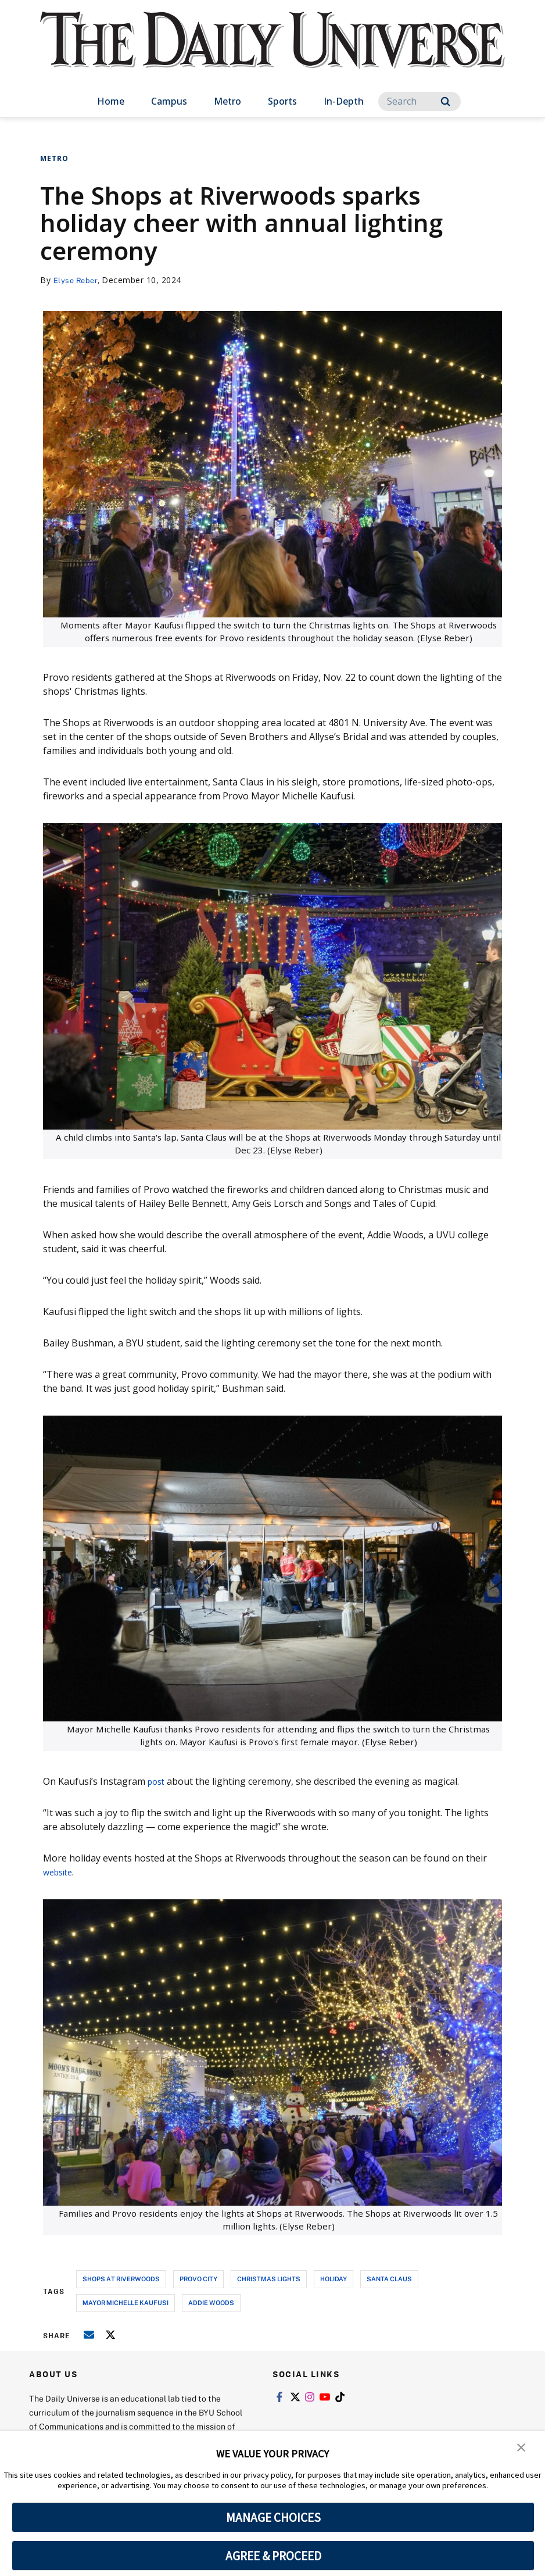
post (157, 1781)
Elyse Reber (77, 280)
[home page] (272, 52)
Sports (282, 101)
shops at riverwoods (121, 2278)
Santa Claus (389, 2278)
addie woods (211, 2302)
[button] (522, 2447)
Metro (227, 101)
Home (110, 101)
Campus (169, 101)
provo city (198, 2278)
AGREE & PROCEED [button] (273, 2556)
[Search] (419, 101)
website (60, 1872)
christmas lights (268, 2278)
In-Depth (344, 101)
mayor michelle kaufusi (125, 2302)
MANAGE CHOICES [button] (273, 2517)
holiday (333, 2278)
